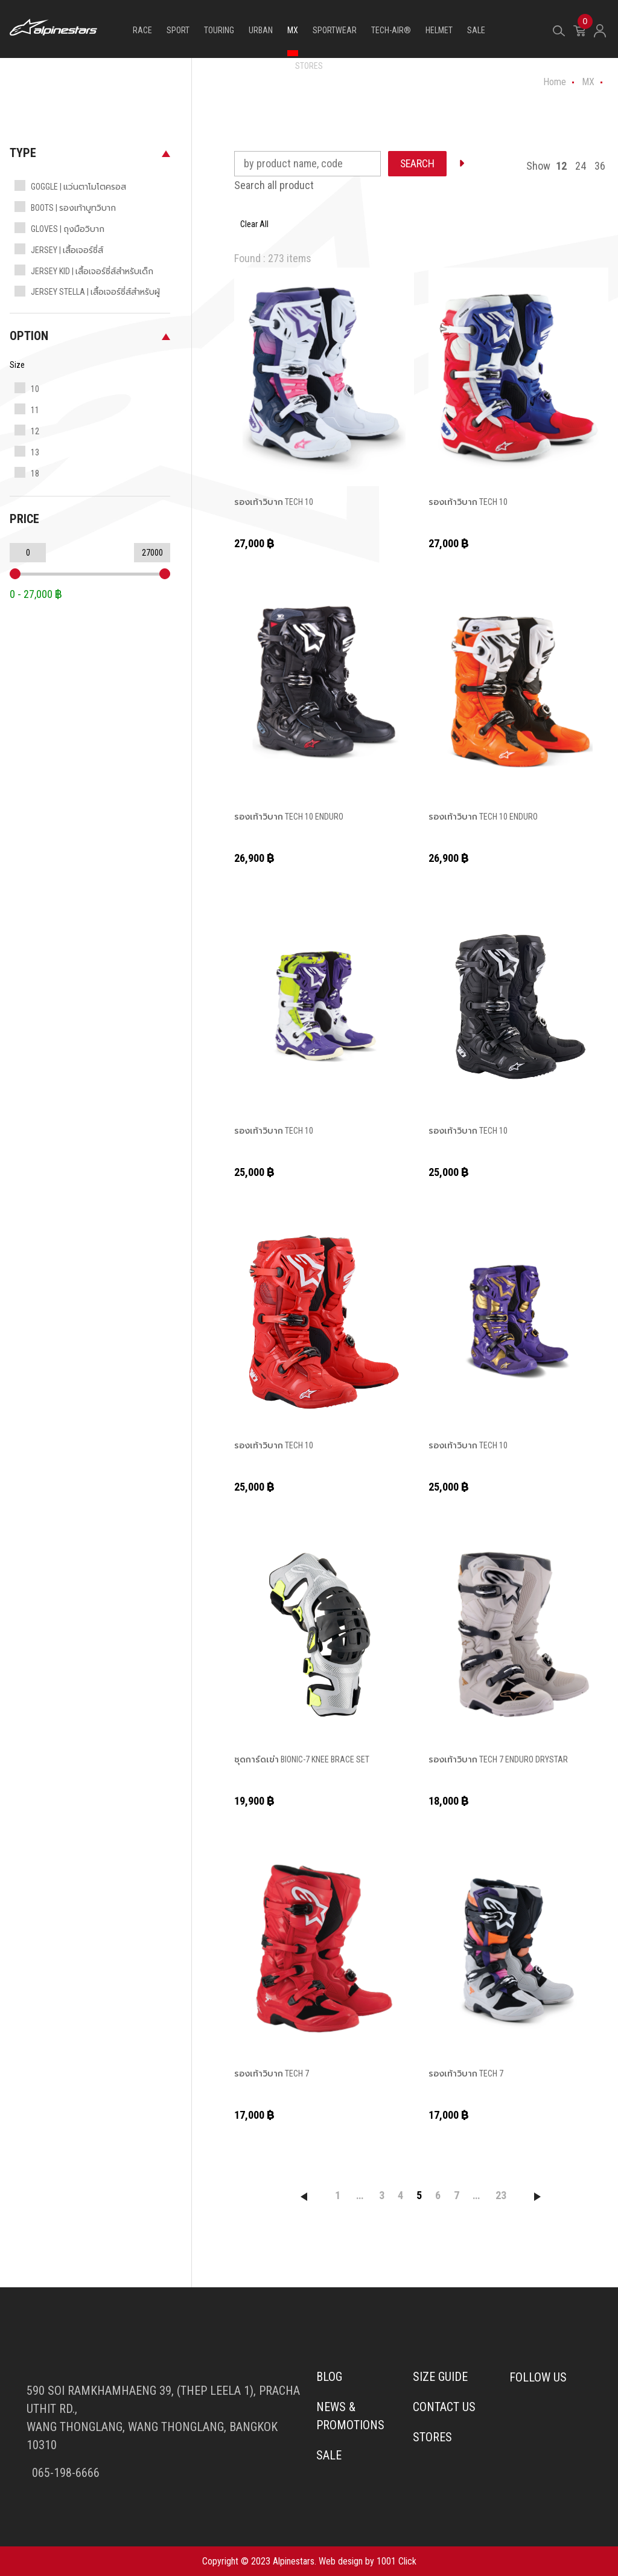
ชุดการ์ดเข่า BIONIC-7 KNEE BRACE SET (301, 1759)
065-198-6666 (64, 2472)
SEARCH (418, 163)
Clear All (254, 224)
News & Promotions (350, 2416)
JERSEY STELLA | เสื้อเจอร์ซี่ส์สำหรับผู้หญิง (95, 301)
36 (599, 165)
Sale (329, 2456)
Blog (329, 2377)
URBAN (261, 30)
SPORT (178, 30)
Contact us (444, 2407)
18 (35, 473)
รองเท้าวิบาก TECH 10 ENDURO (288, 816)
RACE (142, 30)
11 (35, 410)
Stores (432, 2437)
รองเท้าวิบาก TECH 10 (273, 502)
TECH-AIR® (391, 30)
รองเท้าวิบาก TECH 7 (271, 2073)
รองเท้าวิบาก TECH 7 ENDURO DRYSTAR (497, 1759)
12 (35, 431)
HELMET (439, 30)
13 (35, 452)
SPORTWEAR (335, 30)
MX (292, 30)
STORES (309, 66)
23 (500, 2195)
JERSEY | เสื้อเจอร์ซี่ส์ (67, 250)
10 (35, 389)
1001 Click (396, 2560)
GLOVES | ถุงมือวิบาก (67, 229)
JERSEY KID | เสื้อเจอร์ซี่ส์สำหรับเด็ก (92, 271)
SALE (476, 30)
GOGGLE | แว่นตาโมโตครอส (78, 186)
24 (580, 165)
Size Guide (440, 2377)
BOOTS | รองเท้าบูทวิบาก (73, 208)
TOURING (219, 30)
